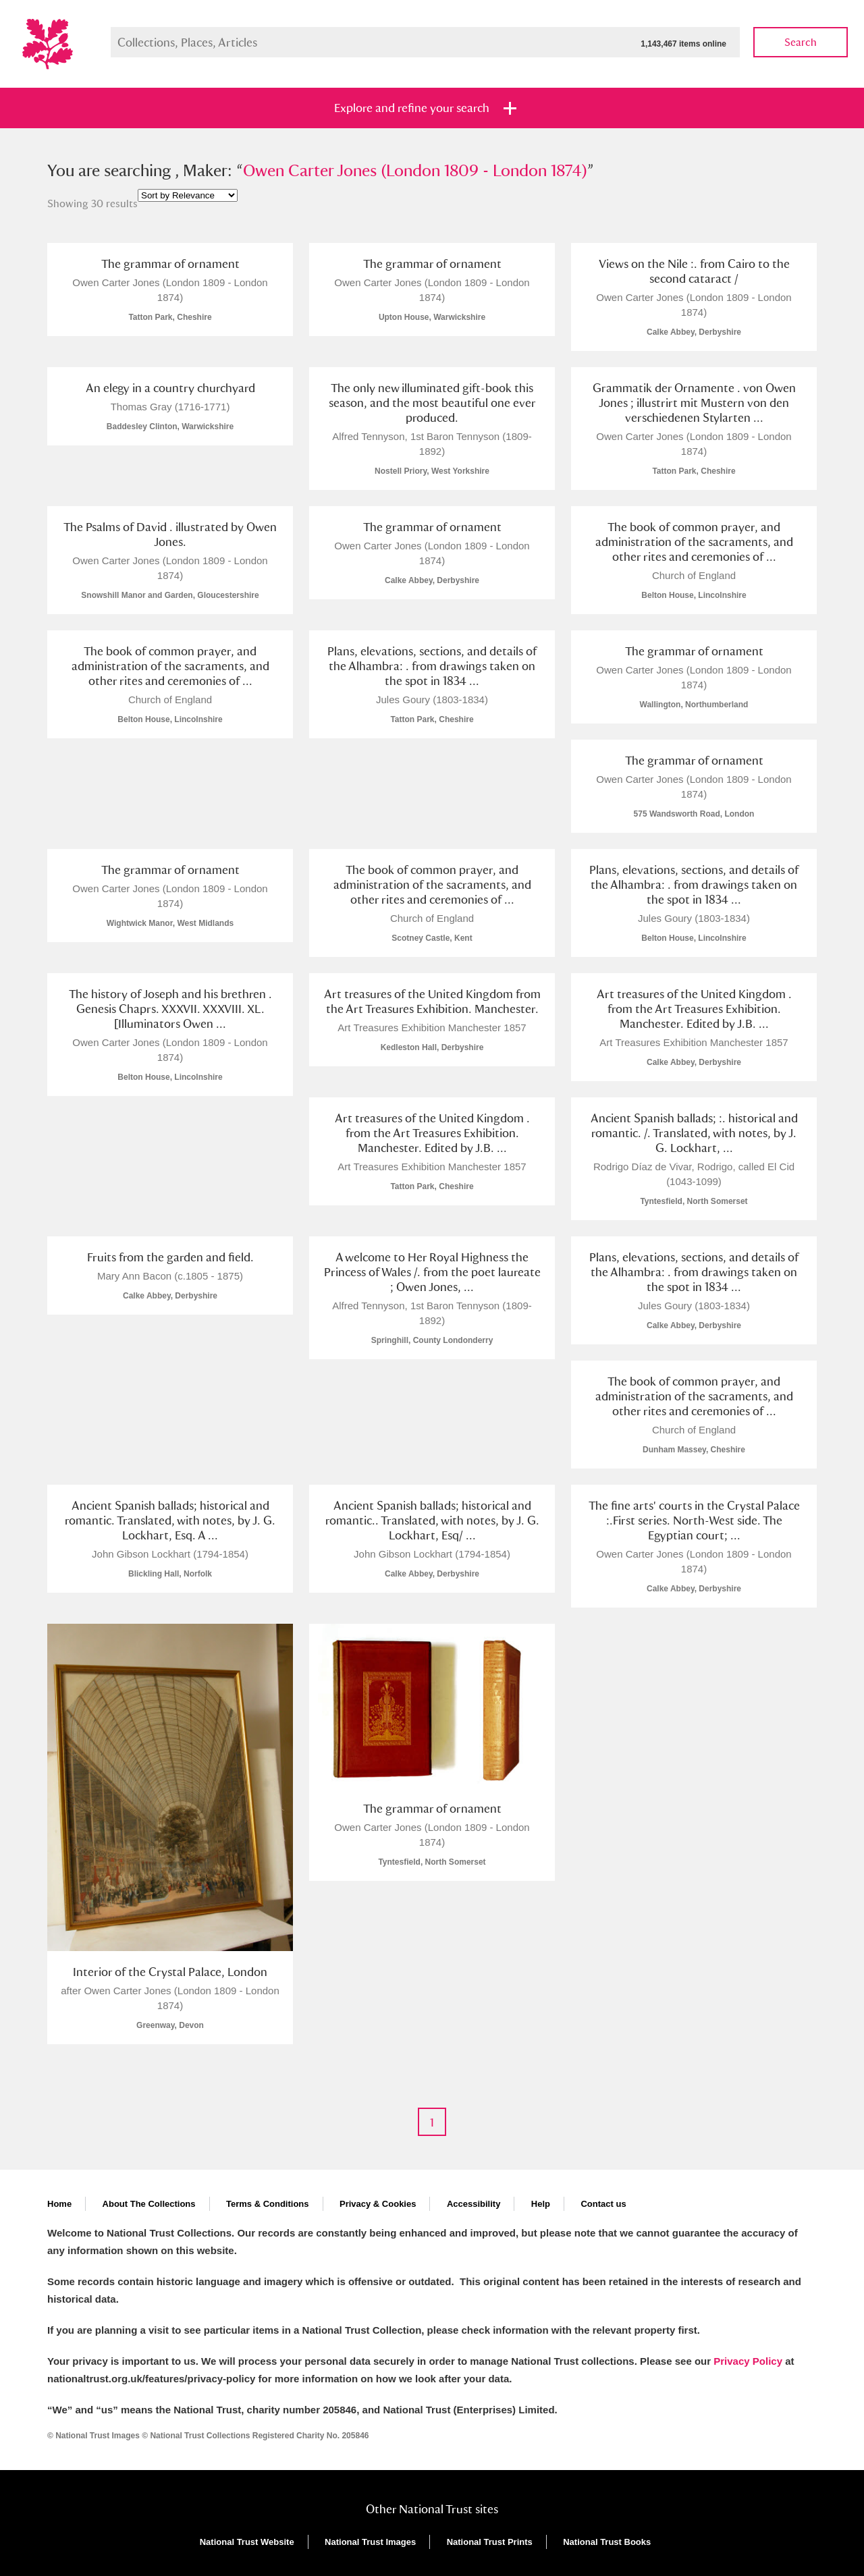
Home (59, 2204)
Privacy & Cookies (378, 2204)
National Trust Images (370, 2542)
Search (800, 42)
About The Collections (149, 2204)
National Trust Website (247, 2542)
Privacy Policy (747, 2361)
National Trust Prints (490, 2542)
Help (540, 2204)
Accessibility (474, 2204)
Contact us (603, 2204)
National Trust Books (607, 2542)
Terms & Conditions (267, 2204)
